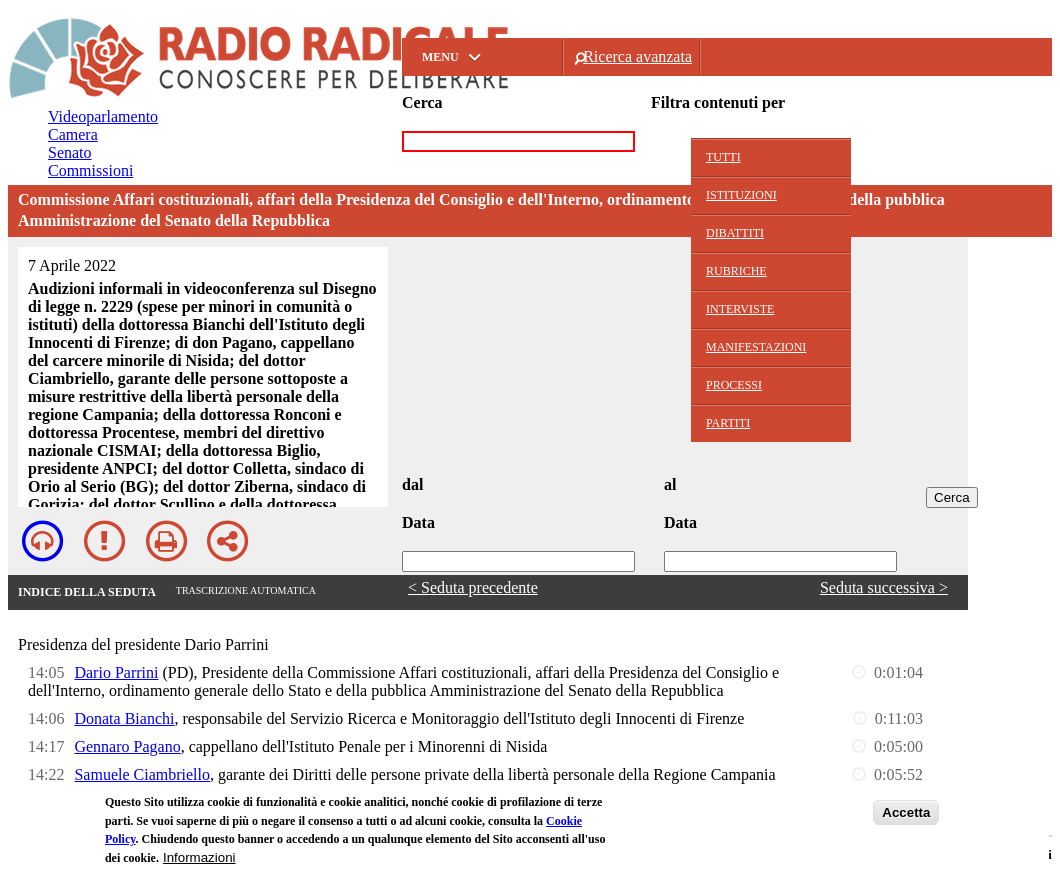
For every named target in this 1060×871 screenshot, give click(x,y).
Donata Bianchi (124, 718)
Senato (70, 152)
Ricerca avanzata (637, 56)
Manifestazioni (756, 347)
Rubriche (736, 271)
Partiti (728, 423)
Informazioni (199, 858)
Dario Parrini (116, 672)
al (670, 484)
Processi (734, 385)
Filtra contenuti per (718, 102)
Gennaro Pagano (127, 746)
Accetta (906, 813)
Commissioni (90, 170)
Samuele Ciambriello (142, 774)
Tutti (723, 157)
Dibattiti (735, 233)
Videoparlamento (103, 116)
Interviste (740, 309)
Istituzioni (741, 195)
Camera (73, 134)
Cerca (422, 102)
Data (418, 522)
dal (412, 484)
